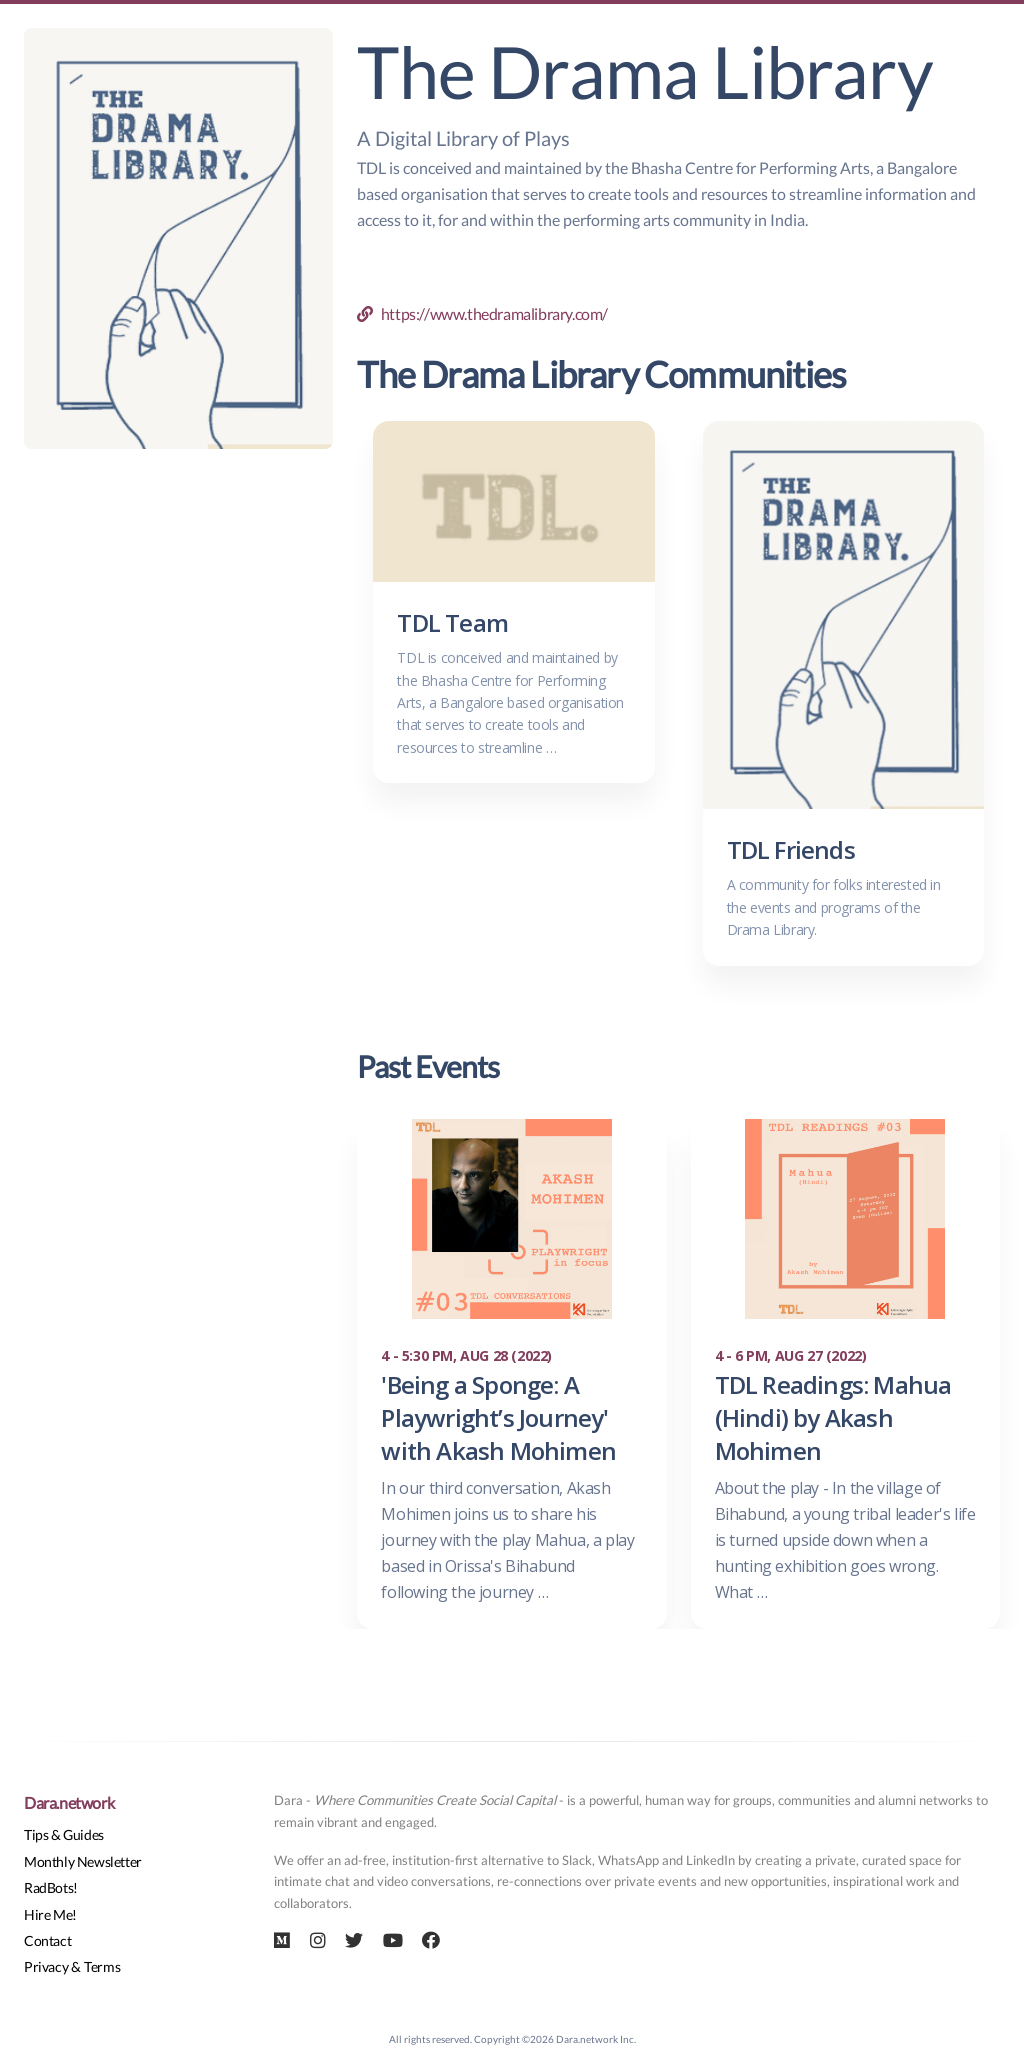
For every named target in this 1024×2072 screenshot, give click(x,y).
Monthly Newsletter (83, 1861)
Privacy (46, 1966)
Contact (47, 1940)
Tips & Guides (64, 1834)
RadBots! (51, 1887)
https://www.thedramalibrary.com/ (482, 313)
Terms (102, 1966)
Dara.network (69, 1802)
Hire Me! (50, 1914)
